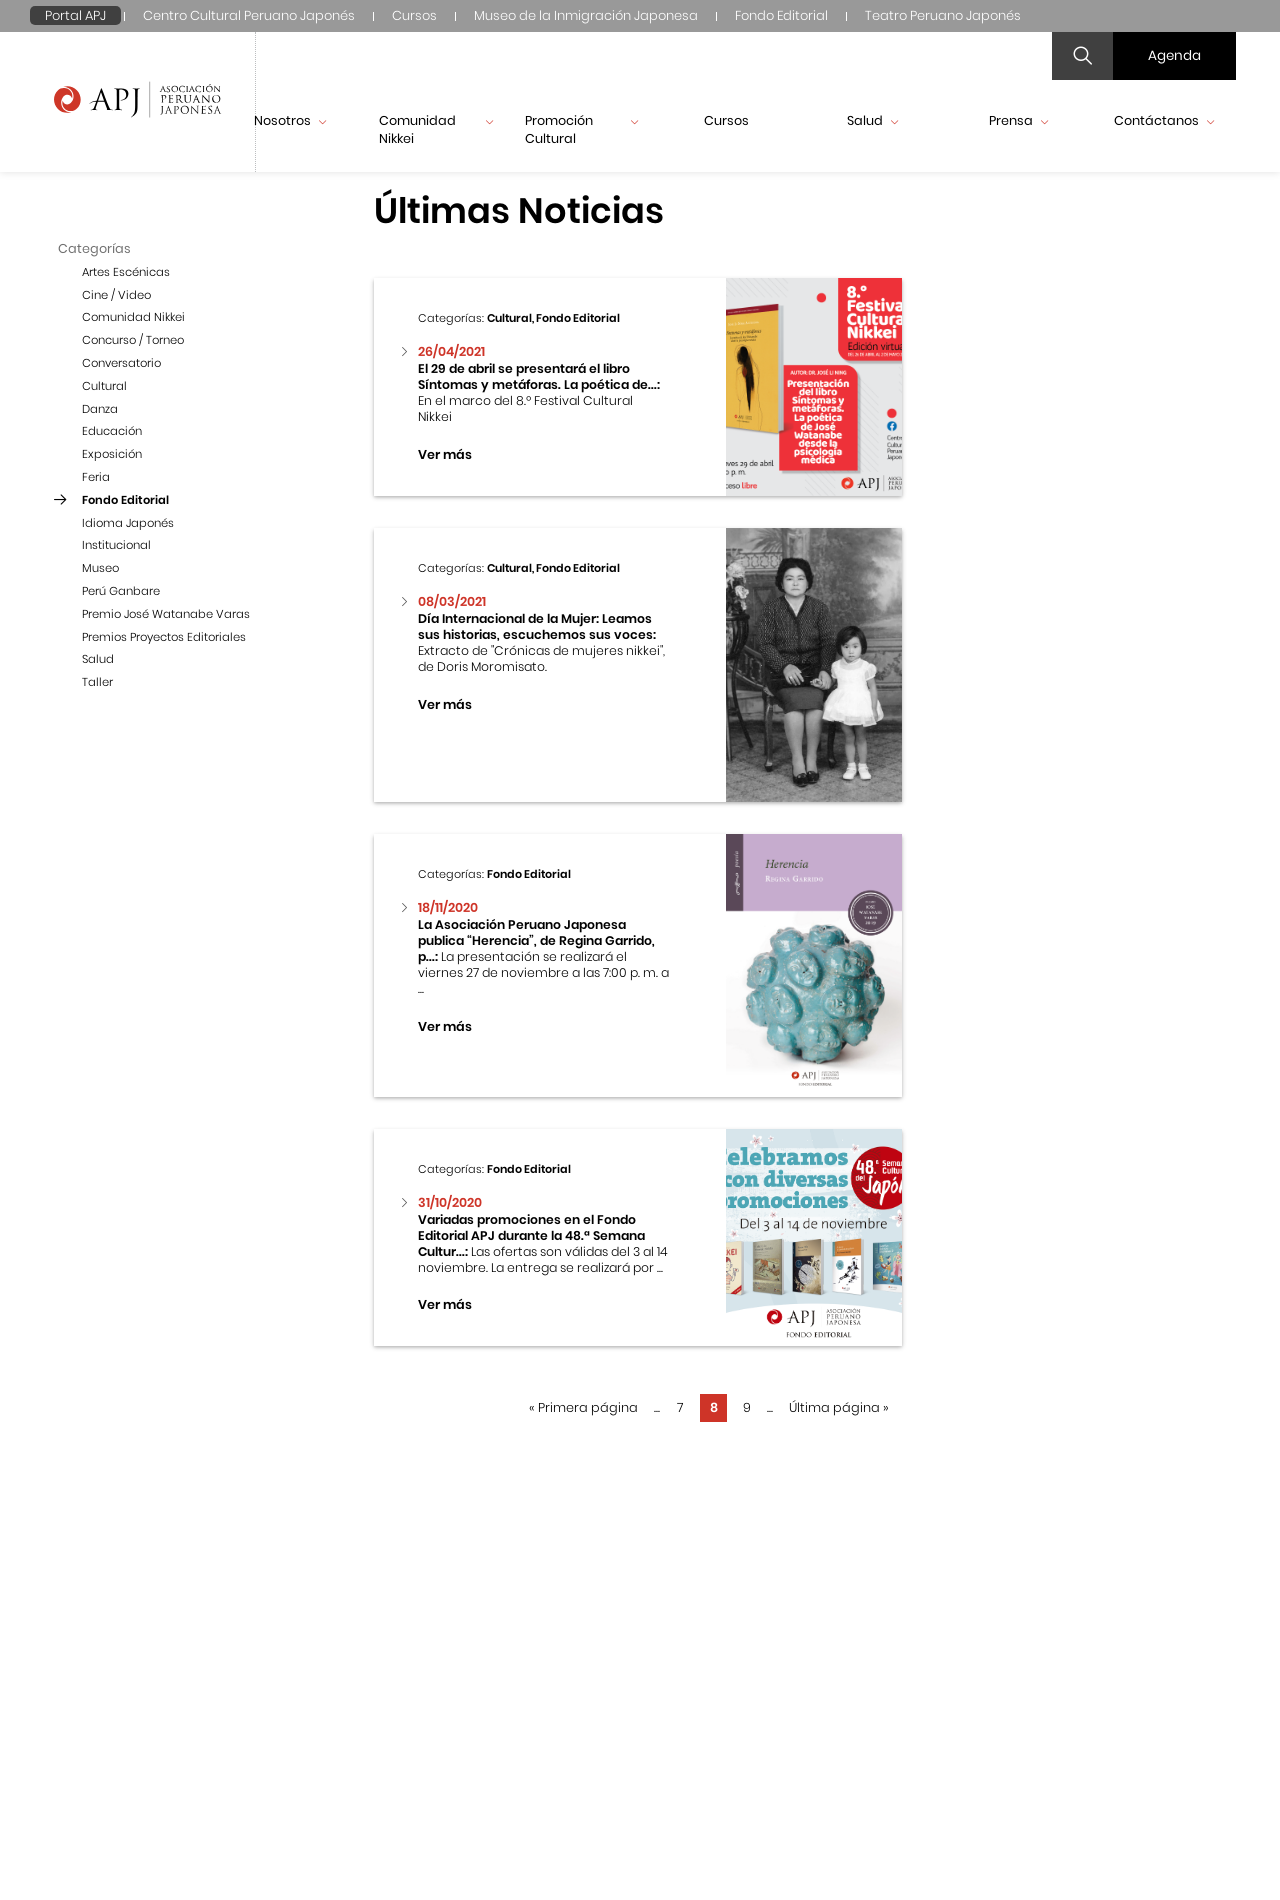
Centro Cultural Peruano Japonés (249, 15)
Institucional (116, 545)
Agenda (1174, 55)
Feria (96, 477)
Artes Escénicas (126, 272)
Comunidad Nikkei (436, 129)
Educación (112, 431)
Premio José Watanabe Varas (166, 614)
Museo (100, 568)
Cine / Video (116, 295)
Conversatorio (121, 363)
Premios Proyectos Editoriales (164, 637)
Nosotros (290, 120)
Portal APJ (75, 15)
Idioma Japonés (128, 523)
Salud (872, 120)
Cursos (414, 15)
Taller (97, 682)
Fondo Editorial (781, 15)
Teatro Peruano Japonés (943, 15)
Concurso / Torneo (133, 340)
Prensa (1018, 120)
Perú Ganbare (121, 591)
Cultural (104, 386)
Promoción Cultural (582, 129)
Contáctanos (1164, 120)
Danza (100, 409)
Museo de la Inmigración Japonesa (586, 15)
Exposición (112, 454)
